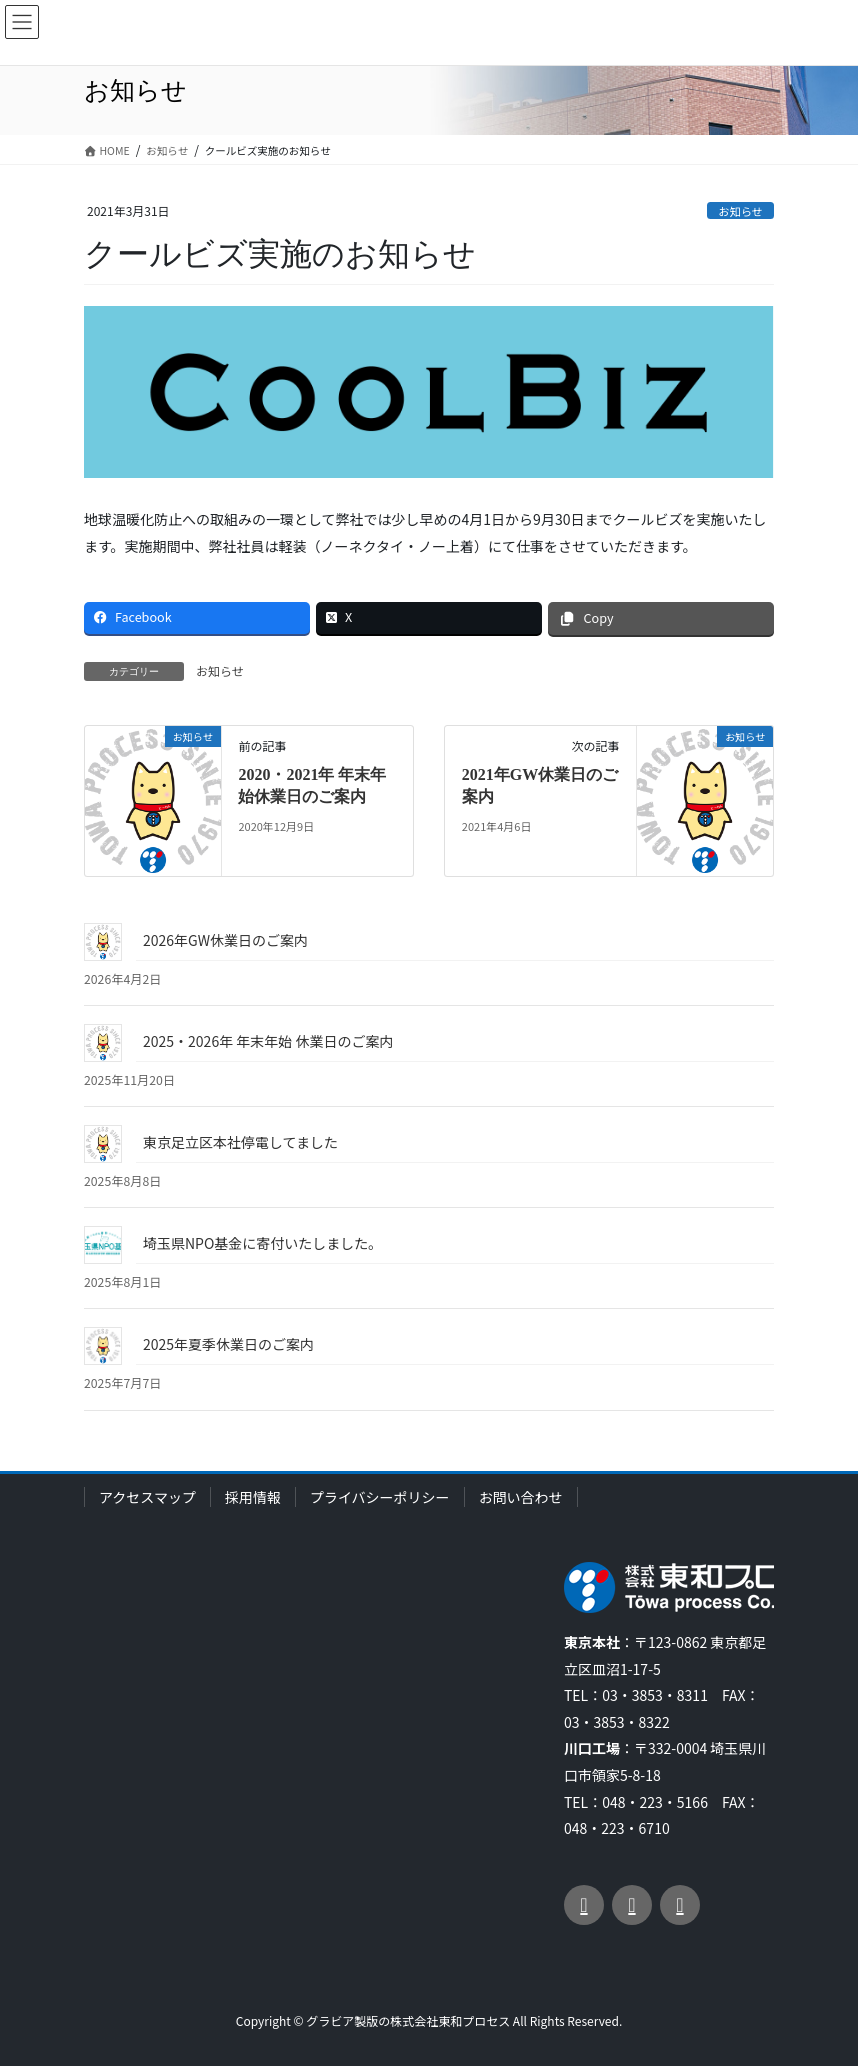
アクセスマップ (147, 1497)
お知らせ (740, 211)
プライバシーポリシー (380, 1497)
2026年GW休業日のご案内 (225, 940)
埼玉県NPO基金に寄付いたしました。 (262, 1243)
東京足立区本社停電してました (240, 1142)
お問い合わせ (521, 1497)
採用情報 (253, 1497)
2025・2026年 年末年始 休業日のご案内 (268, 1041)
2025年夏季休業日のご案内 (228, 1344)
